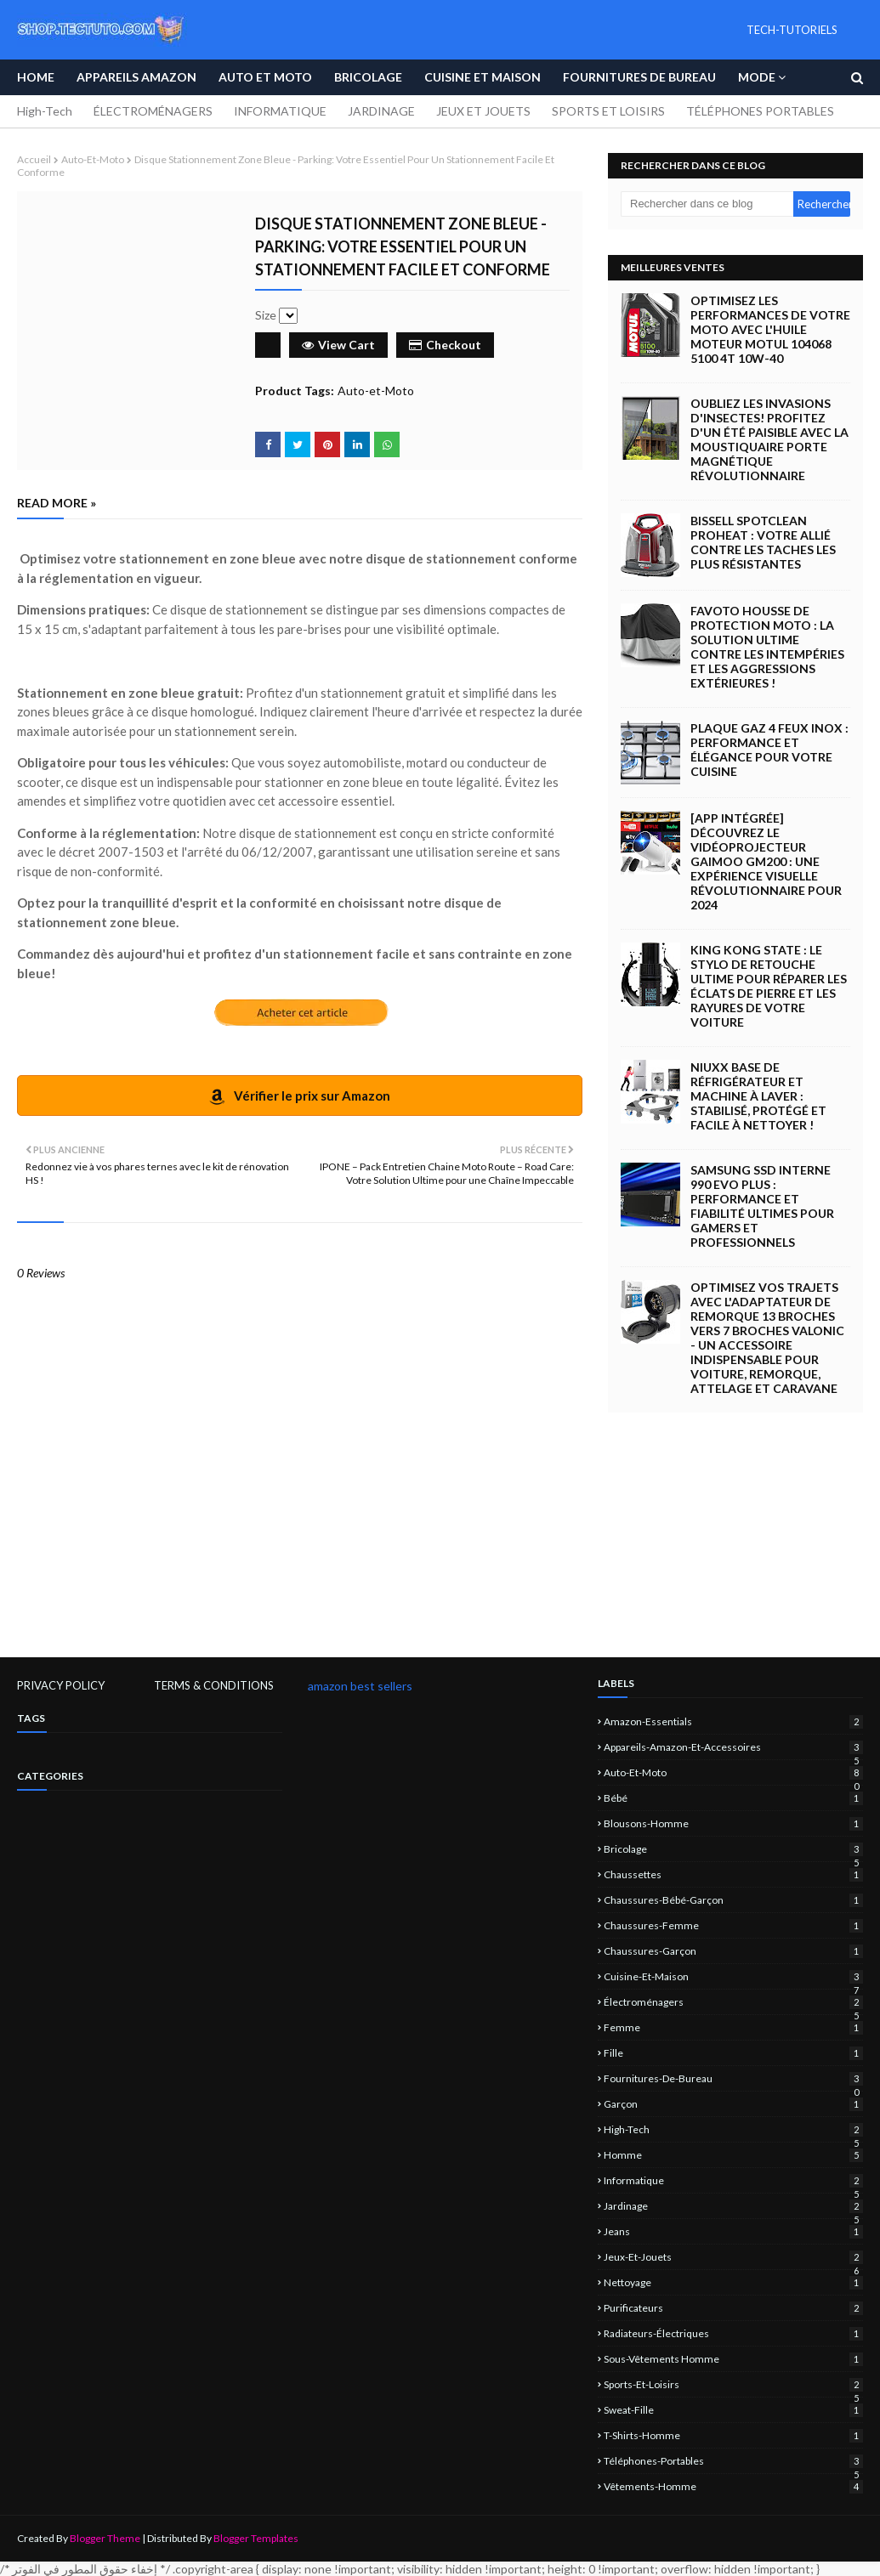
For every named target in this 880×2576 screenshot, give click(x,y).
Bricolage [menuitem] (368, 77)
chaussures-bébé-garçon (733, 1900)
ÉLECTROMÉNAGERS (153, 111)
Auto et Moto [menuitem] (265, 77)
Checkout (445, 344)
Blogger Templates (255, 2538)
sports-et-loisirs (733, 2384)
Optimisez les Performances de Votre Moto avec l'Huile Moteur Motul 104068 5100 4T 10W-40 (770, 329)
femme (733, 2027)
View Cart (338, 344)
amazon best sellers (360, 1686)
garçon (733, 2104)
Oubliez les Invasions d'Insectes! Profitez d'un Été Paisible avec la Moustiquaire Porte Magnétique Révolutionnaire (769, 439)
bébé (733, 1798)
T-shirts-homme (733, 2435)
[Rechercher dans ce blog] (707, 204)
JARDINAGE (381, 111)
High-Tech (44, 111)
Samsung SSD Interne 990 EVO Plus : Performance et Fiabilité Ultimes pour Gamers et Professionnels (762, 1206)
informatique (733, 2180)
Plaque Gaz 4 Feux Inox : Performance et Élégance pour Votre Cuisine (769, 749)
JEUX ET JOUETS (483, 111)
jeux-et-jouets (733, 2256)
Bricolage (733, 1849)
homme (733, 2155)
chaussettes (733, 1874)
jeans (733, 2231)
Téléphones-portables (733, 2460)
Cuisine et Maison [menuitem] (482, 77)
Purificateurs (733, 2307)
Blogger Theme (105, 2538)
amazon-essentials (733, 1721)
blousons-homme (733, 1823)
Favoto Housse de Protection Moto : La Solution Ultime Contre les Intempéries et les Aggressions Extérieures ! (767, 646)
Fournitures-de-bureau (733, 2078)
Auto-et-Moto (92, 159)
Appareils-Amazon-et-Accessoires (733, 1747)
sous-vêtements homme (733, 2358)
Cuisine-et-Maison (733, 1976)
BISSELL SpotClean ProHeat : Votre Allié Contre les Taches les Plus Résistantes (763, 542)
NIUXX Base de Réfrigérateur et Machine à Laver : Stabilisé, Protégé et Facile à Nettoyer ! (758, 1096)
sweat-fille (733, 2409)
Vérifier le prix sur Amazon (299, 1096)
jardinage (733, 2206)
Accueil (34, 159)
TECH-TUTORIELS (792, 30)
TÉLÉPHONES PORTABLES (760, 111)
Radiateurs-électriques (733, 2333)
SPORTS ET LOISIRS (608, 111)
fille (733, 2053)
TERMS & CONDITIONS (214, 1685)
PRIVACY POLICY (61, 1685)
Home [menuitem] (35, 77)
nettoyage (733, 2282)
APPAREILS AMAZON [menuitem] (136, 77)
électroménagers (733, 2002)
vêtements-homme (733, 2486)
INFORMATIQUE (280, 111)
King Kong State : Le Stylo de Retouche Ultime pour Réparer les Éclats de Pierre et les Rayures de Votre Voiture (768, 986)
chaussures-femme (733, 1925)
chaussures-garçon (733, 1951)
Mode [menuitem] (756, 77)
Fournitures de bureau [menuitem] (639, 77)
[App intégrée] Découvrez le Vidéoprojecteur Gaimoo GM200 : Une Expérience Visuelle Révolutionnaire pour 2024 (766, 861)
